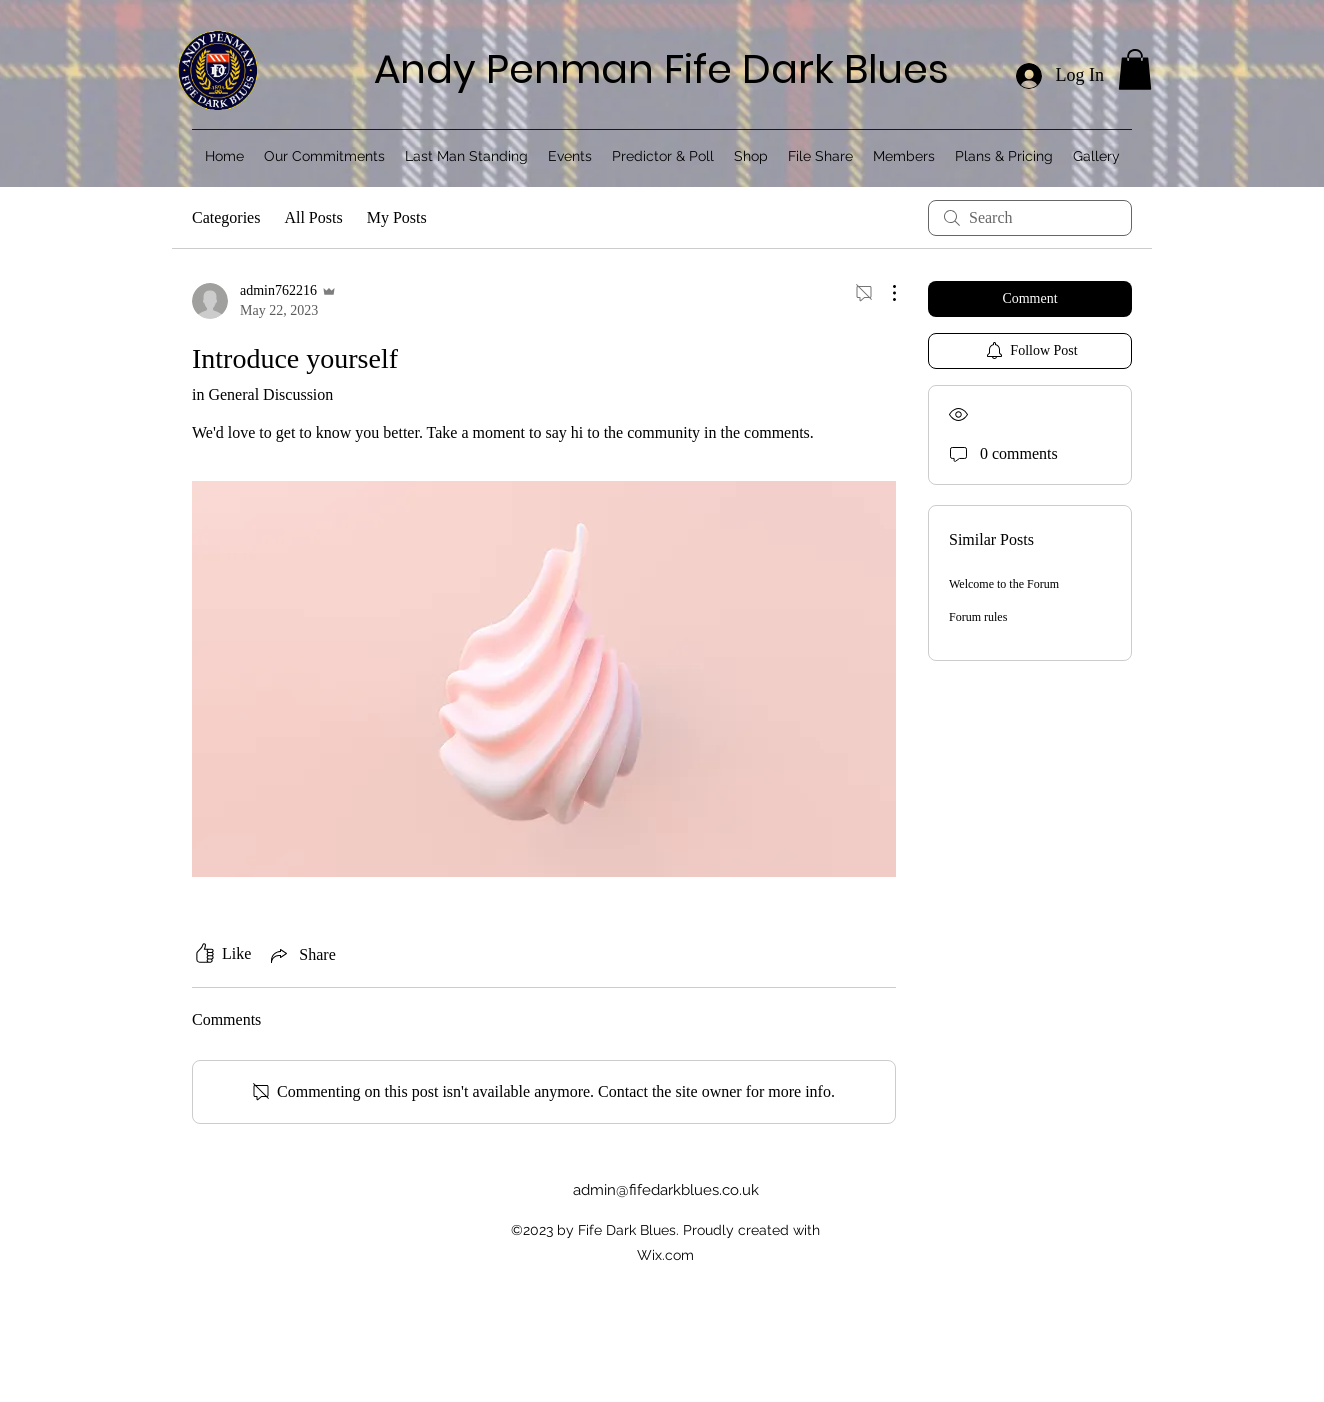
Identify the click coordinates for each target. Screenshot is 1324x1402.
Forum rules (978, 617)
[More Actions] (884, 293)
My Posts (397, 217)
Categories (226, 217)
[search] (1030, 218)
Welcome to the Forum (1004, 584)
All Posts (313, 217)
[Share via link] (301, 955)
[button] (1135, 69)
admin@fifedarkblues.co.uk (666, 1190)
